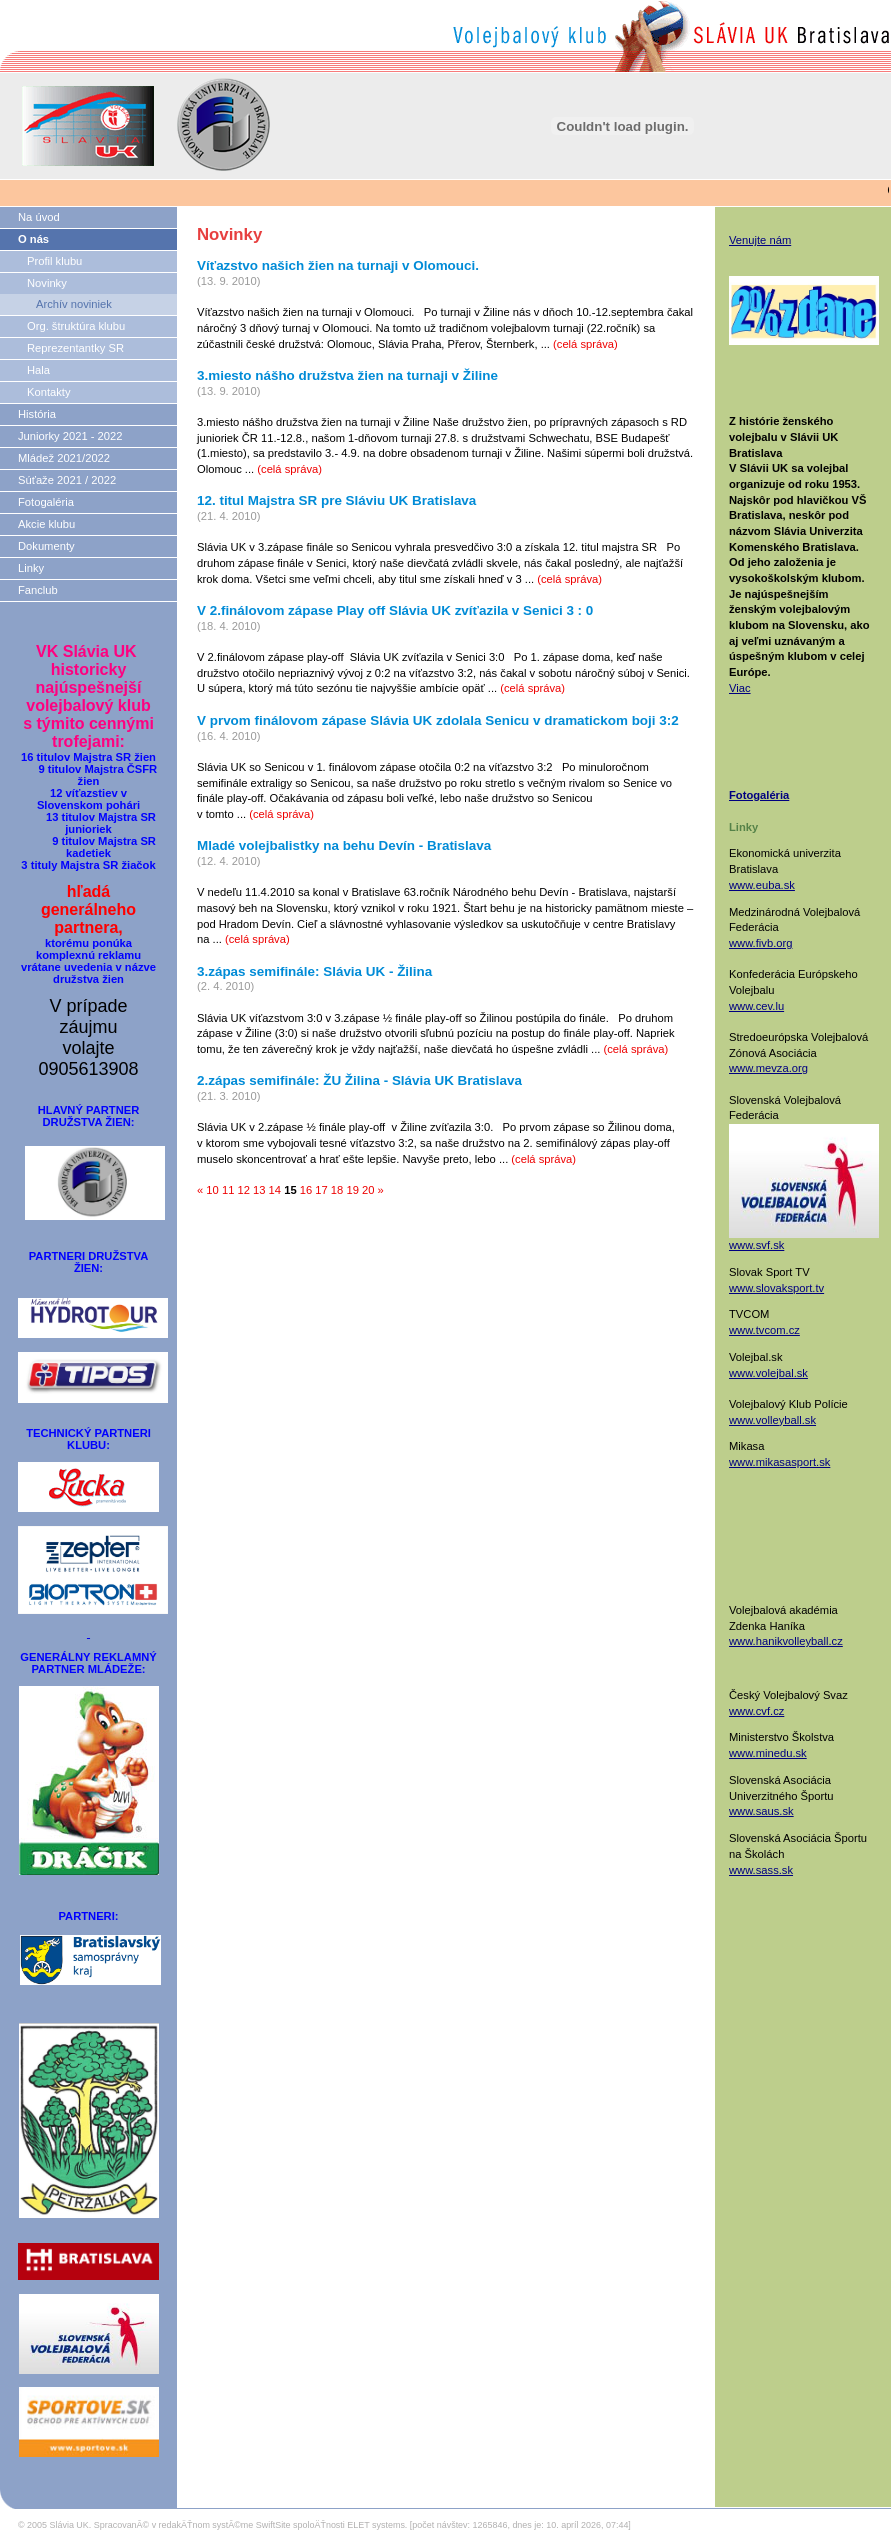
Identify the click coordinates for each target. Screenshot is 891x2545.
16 (306, 1190)
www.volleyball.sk (772, 1420)
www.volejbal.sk (768, 1373)
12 (243, 1190)
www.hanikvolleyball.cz (786, 1641)
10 (212, 1190)
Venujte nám (760, 240)
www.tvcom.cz (764, 1330)
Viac (740, 688)
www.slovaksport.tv (776, 1288)
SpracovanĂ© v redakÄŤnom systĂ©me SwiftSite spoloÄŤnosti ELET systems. (251, 2525)
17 (321, 1190)
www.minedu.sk (768, 1753)
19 (352, 1190)
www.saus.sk (761, 1811)
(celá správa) (585, 344)
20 (368, 1190)
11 (228, 1190)
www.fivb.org (760, 943)
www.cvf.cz (756, 1711)
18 (337, 1190)
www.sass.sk (761, 1870)
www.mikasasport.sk (779, 1462)
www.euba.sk (762, 885)
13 (259, 1190)
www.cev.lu (756, 1006)
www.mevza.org (768, 1068)
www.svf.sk (756, 1245)
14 (275, 1190)
